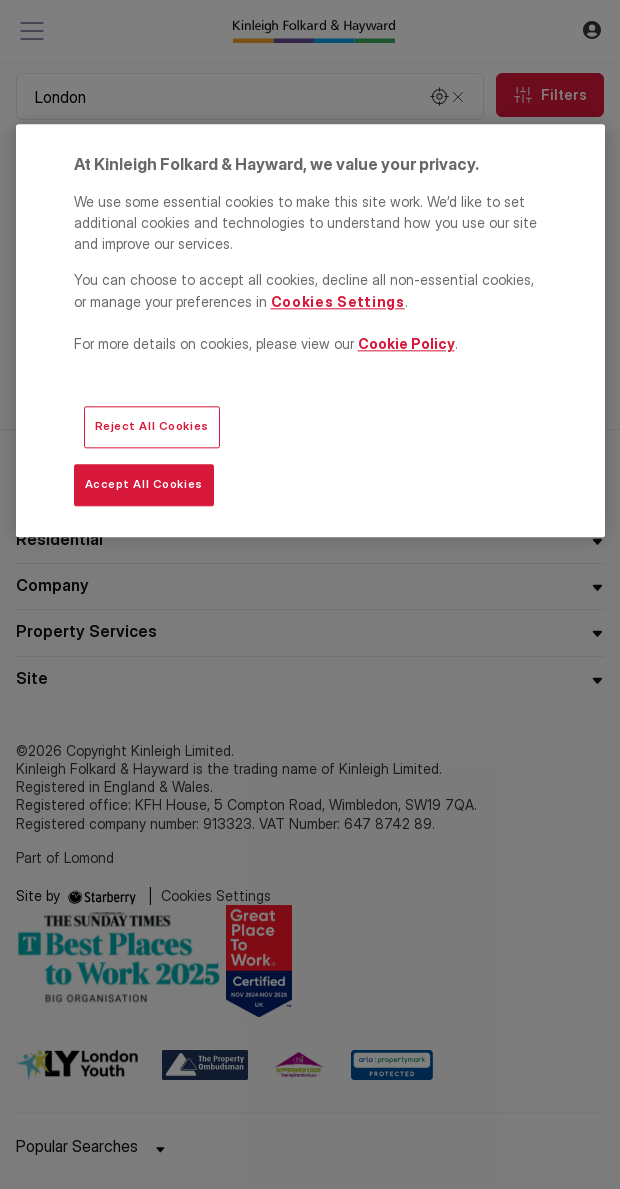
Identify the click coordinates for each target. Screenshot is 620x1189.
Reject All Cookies (152, 427)
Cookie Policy (406, 343)
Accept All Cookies (144, 485)
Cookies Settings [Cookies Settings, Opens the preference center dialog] (338, 301)
